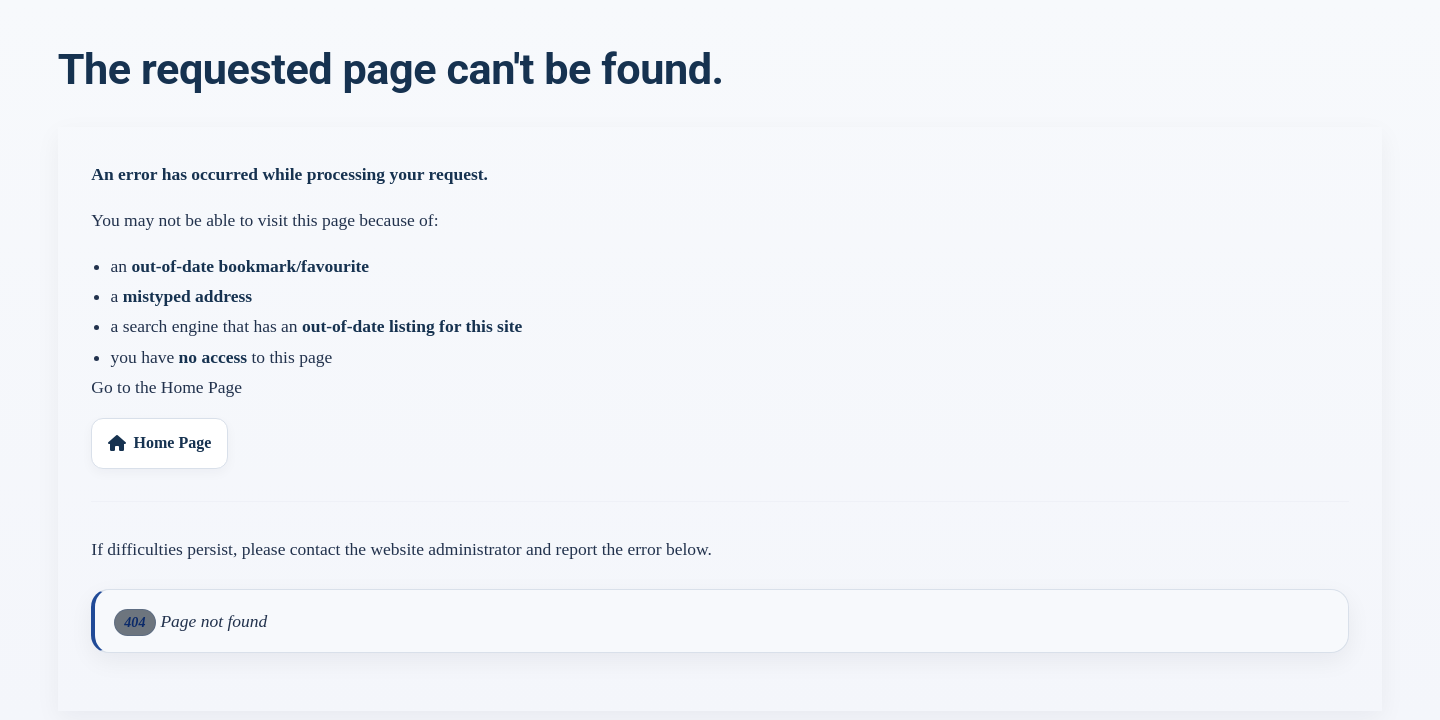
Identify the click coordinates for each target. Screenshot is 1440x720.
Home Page (159, 442)
